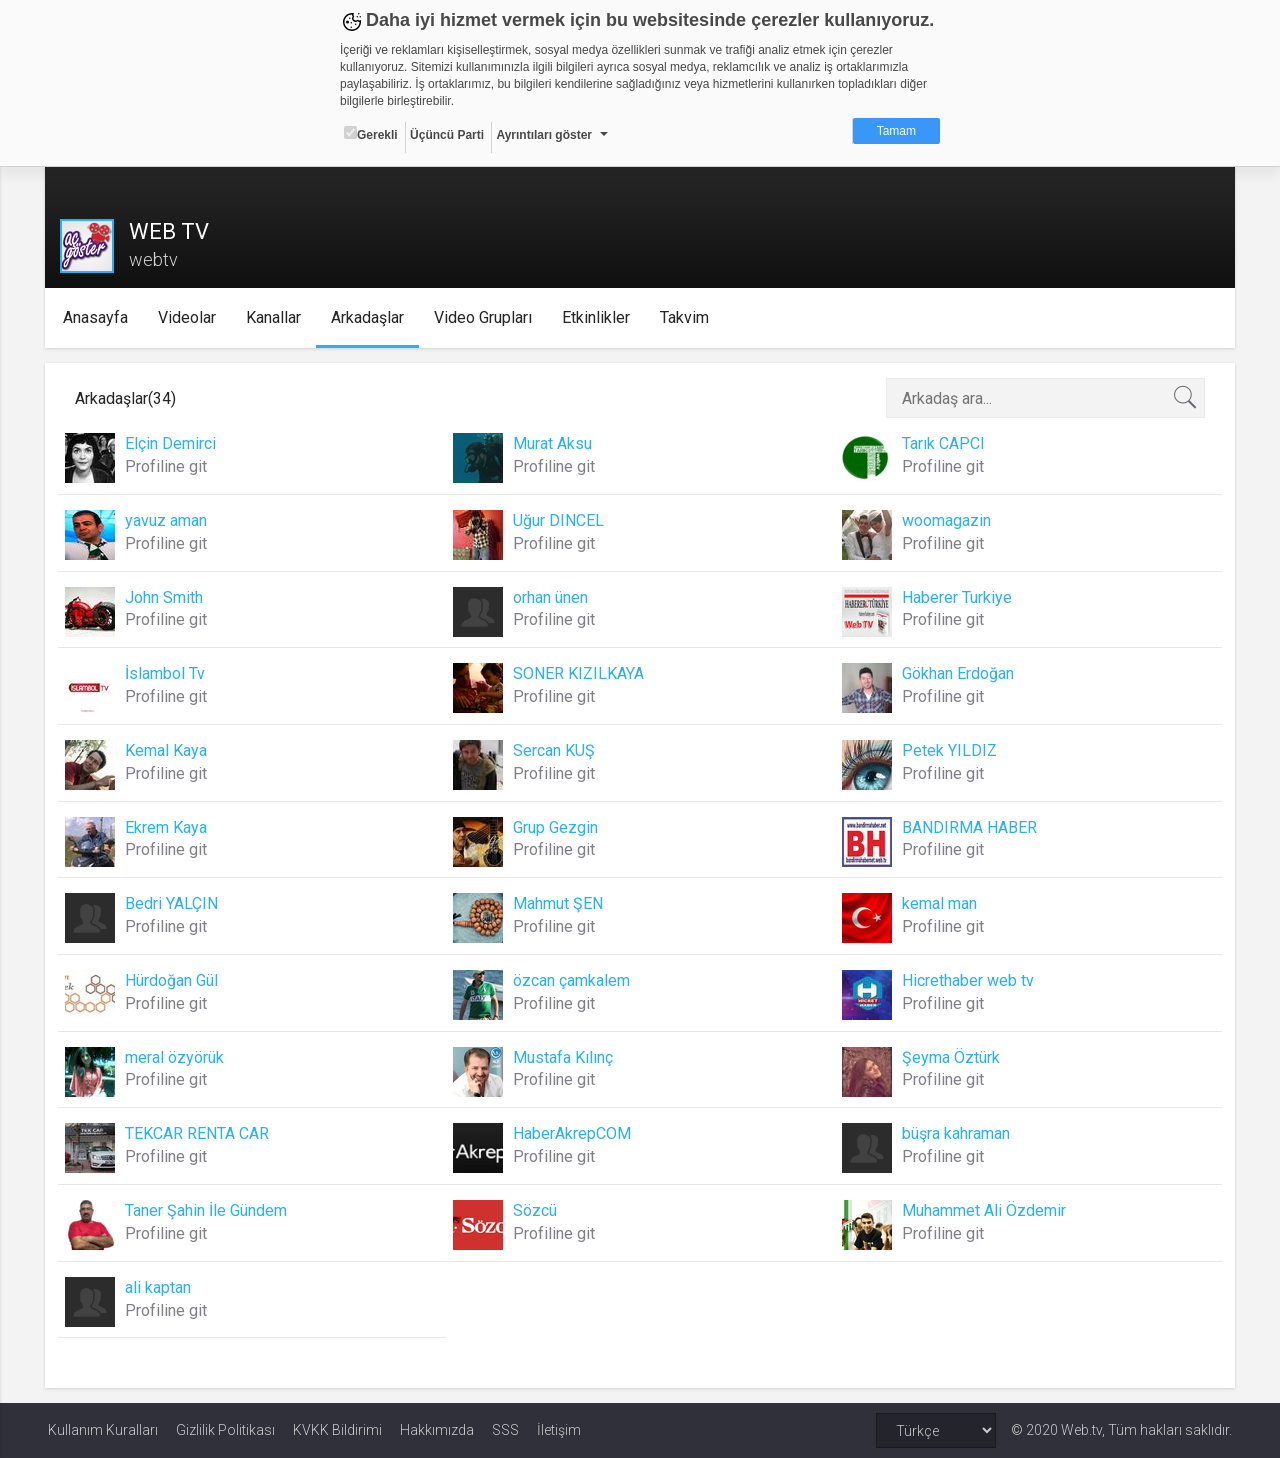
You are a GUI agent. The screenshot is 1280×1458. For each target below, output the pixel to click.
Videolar (189, 317)
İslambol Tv (168, 673)
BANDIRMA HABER (968, 827)
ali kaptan (161, 1287)
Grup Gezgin (556, 827)
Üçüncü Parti (447, 135)
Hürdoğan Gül (174, 980)
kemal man (938, 903)
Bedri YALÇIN (174, 903)
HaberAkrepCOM (573, 1133)
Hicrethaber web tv (967, 980)
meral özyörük (177, 1057)
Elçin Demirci (173, 443)
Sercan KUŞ (555, 750)
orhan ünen (551, 597)
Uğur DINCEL (559, 520)
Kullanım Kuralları (103, 1430)
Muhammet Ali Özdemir (983, 1210)
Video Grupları (485, 317)
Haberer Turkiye (956, 597)
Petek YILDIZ (948, 750)
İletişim (559, 1430)
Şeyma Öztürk (950, 1057)
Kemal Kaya (169, 750)
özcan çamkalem (572, 980)
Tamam (896, 131)
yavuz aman (169, 520)
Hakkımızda (437, 1430)
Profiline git (169, 466)
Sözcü (536, 1210)
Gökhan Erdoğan (957, 673)
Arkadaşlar (369, 317)
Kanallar (275, 317)
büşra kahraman (955, 1133)
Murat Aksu (553, 443)
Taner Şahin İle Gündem (209, 1210)
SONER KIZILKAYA (579, 673)
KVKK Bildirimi (337, 1430)
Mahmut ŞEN (559, 903)
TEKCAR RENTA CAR (200, 1133)
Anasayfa (97, 317)
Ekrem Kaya (169, 827)
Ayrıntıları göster (544, 135)
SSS (505, 1430)
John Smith (167, 597)
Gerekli (371, 134)
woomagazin (945, 520)
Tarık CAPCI (942, 443)
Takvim (686, 317)
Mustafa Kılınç (564, 1057)
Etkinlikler (598, 317)
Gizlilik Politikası (225, 1430)
